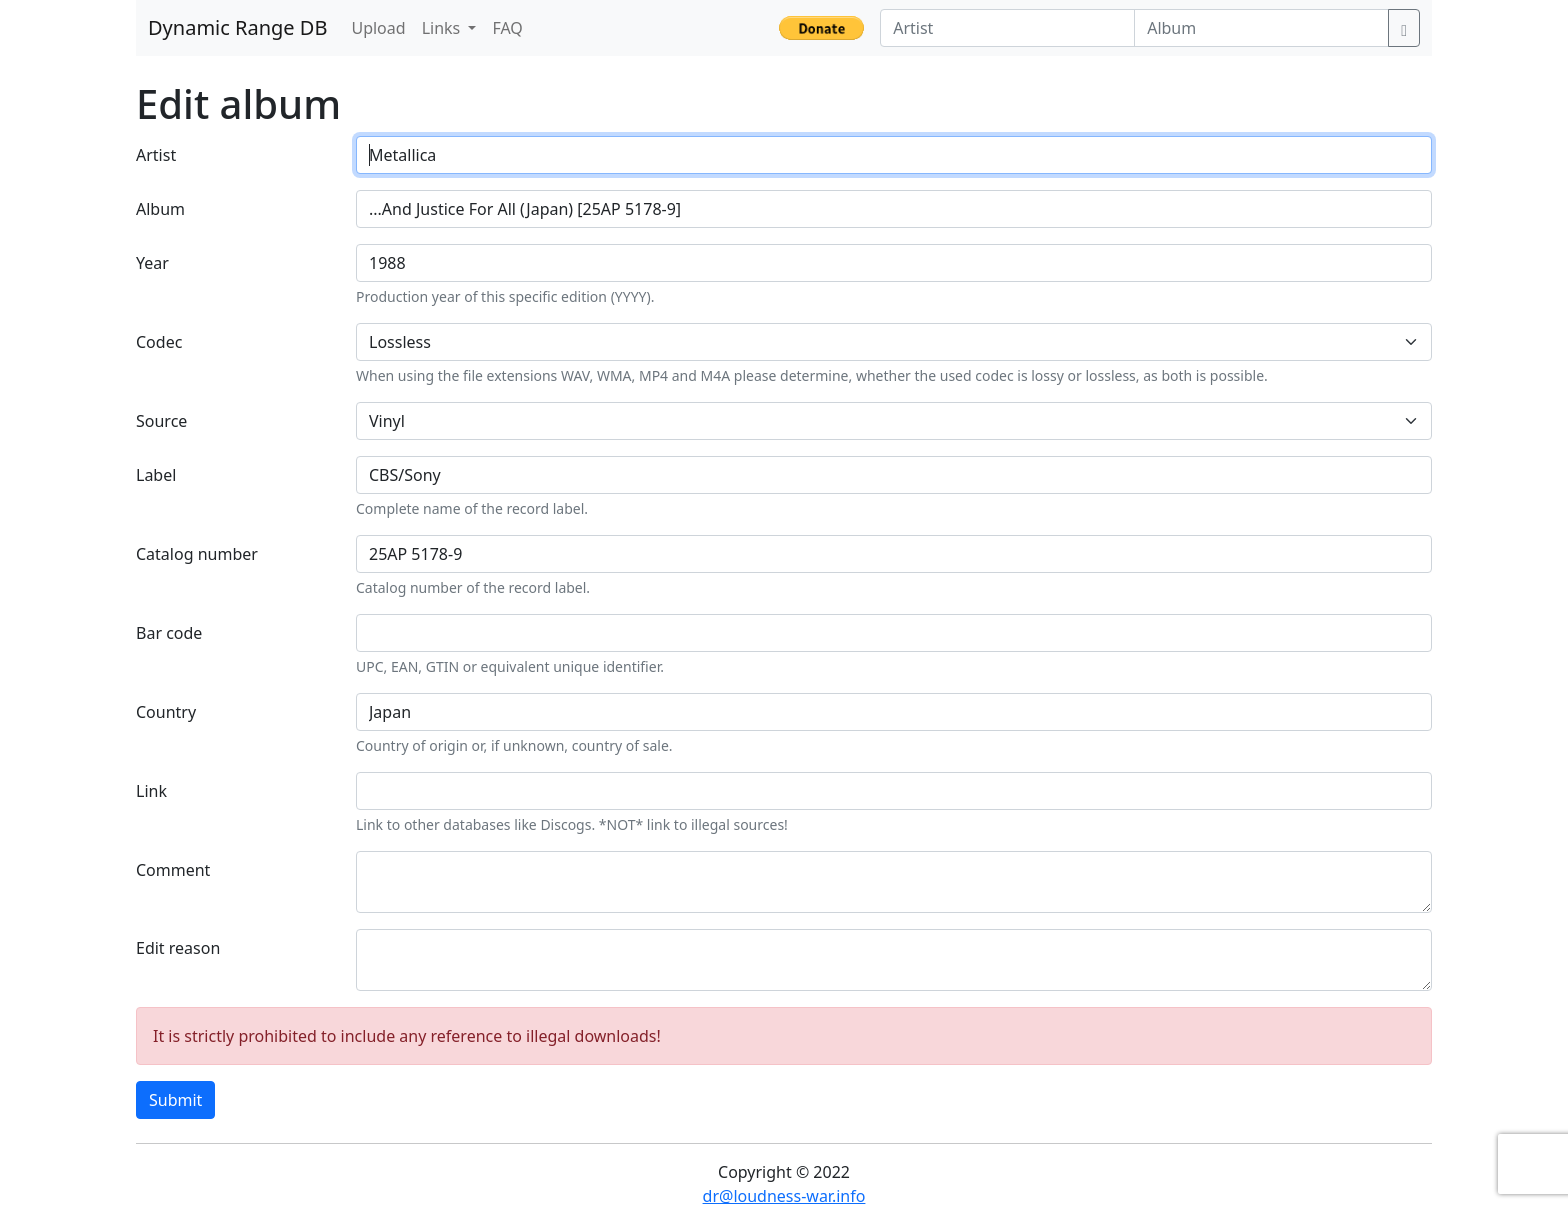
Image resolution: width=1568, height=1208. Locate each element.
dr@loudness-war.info (784, 1196)
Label (156, 475)
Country (166, 712)
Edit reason (178, 948)
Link (151, 791)
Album (160, 209)
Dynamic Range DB (237, 27)
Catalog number (197, 554)
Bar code (169, 633)
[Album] (1261, 28)
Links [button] (443, 28)
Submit (175, 1100)
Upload (378, 28)
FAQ (507, 28)
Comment (173, 870)
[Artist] (1007, 28)
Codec (159, 342)
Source (161, 421)
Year (152, 263)
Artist (156, 155)
